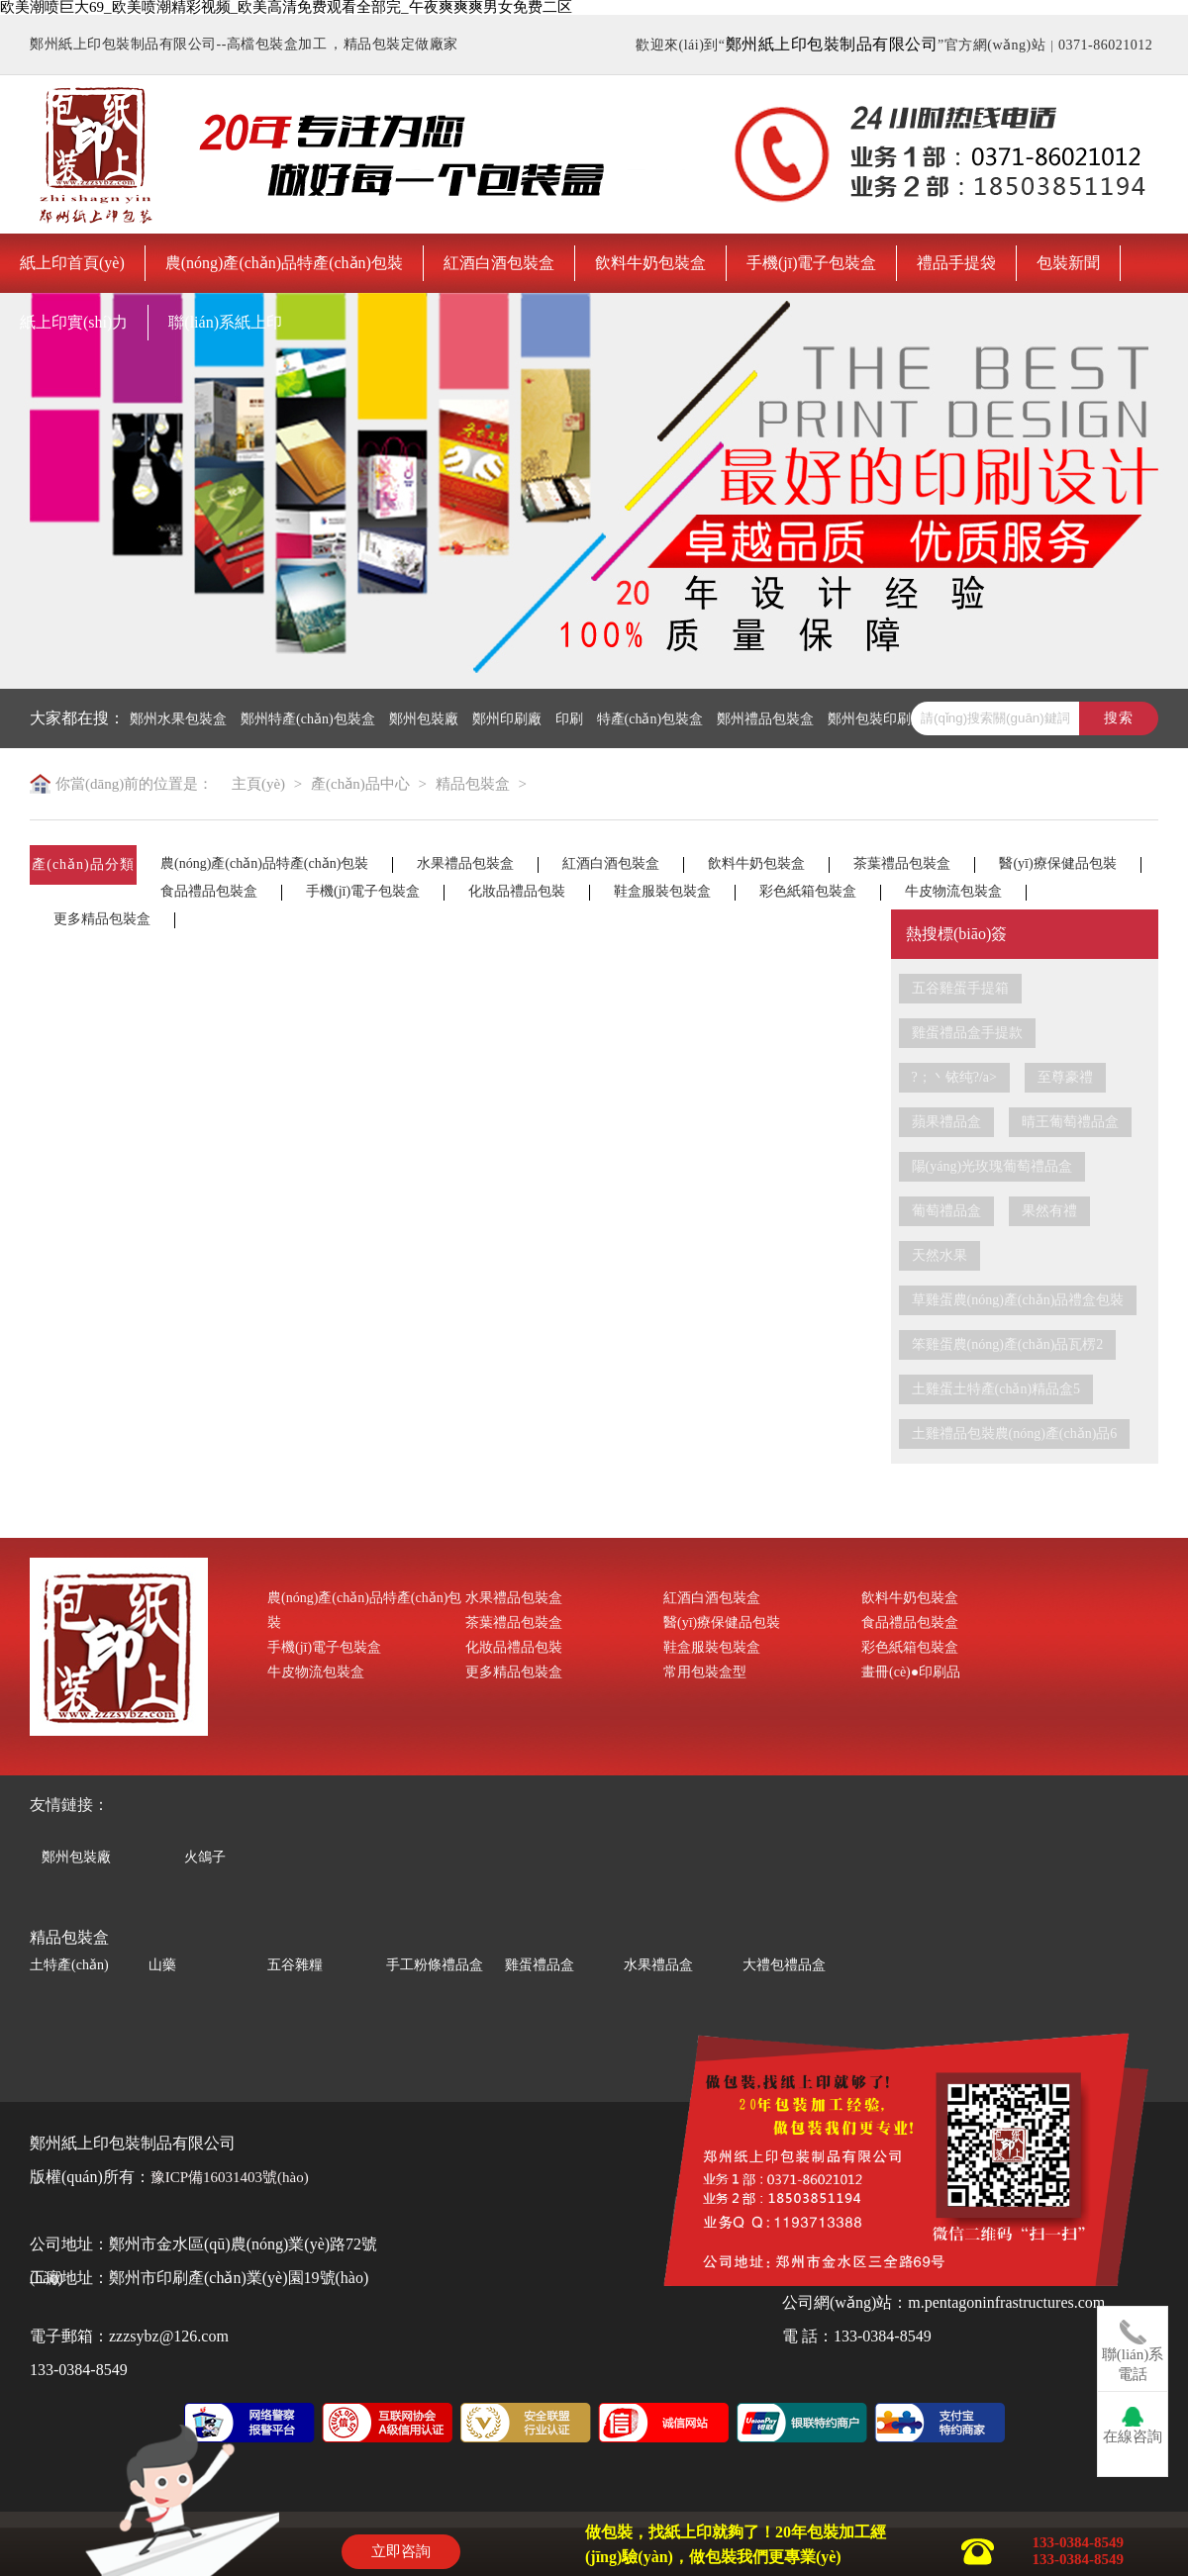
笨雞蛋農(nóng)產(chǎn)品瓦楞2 (1008, 1344)
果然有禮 (1049, 1210)
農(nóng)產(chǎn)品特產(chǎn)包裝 (284, 262)
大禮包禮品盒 (784, 1964)
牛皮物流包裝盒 (953, 892)
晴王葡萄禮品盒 (1070, 1121)
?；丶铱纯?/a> (954, 1077)
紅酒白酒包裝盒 (499, 262)
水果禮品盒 (658, 1964)
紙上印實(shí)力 (74, 322)
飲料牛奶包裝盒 (650, 262)
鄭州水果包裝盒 (178, 719)
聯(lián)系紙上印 (225, 322)
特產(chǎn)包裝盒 (650, 719)
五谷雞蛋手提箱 (960, 988)
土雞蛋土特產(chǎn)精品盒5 (996, 1389)
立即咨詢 (401, 2551)
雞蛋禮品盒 (539, 1964)
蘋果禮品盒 (946, 1121)
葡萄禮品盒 (946, 1210)
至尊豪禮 (1065, 1077)
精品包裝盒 (473, 784)
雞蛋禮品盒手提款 (967, 1032)
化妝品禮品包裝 (516, 892)
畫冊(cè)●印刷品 (910, 1672)
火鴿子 (205, 1855)
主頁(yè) (258, 784)
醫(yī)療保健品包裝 (1057, 864)
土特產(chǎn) (69, 1964)
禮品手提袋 (956, 262)
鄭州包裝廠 (423, 719)
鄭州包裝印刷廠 (876, 719)
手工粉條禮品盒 (434, 1964)
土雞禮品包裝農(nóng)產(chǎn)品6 (1015, 1433)
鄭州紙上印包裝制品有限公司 (832, 44)
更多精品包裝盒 (101, 919)
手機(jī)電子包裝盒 (811, 262)
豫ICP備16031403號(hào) (229, 2177)
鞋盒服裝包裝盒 (662, 892)
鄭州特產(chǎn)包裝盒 (308, 719)
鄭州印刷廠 (507, 719)
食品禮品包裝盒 (208, 892)
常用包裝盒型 (704, 1672)
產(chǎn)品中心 (360, 784)
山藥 (162, 1964)
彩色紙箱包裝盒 (807, 892)
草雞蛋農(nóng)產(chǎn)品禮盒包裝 (1018, 1299)
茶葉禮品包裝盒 (901, 864)
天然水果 (939, 1255)
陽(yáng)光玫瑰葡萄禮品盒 (992, 1166)
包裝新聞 (1068, 262)
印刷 (569, 719)
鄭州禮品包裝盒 (765, 719)
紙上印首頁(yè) (72, 262)
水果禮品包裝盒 (465, 864)
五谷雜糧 (295, 1964)
